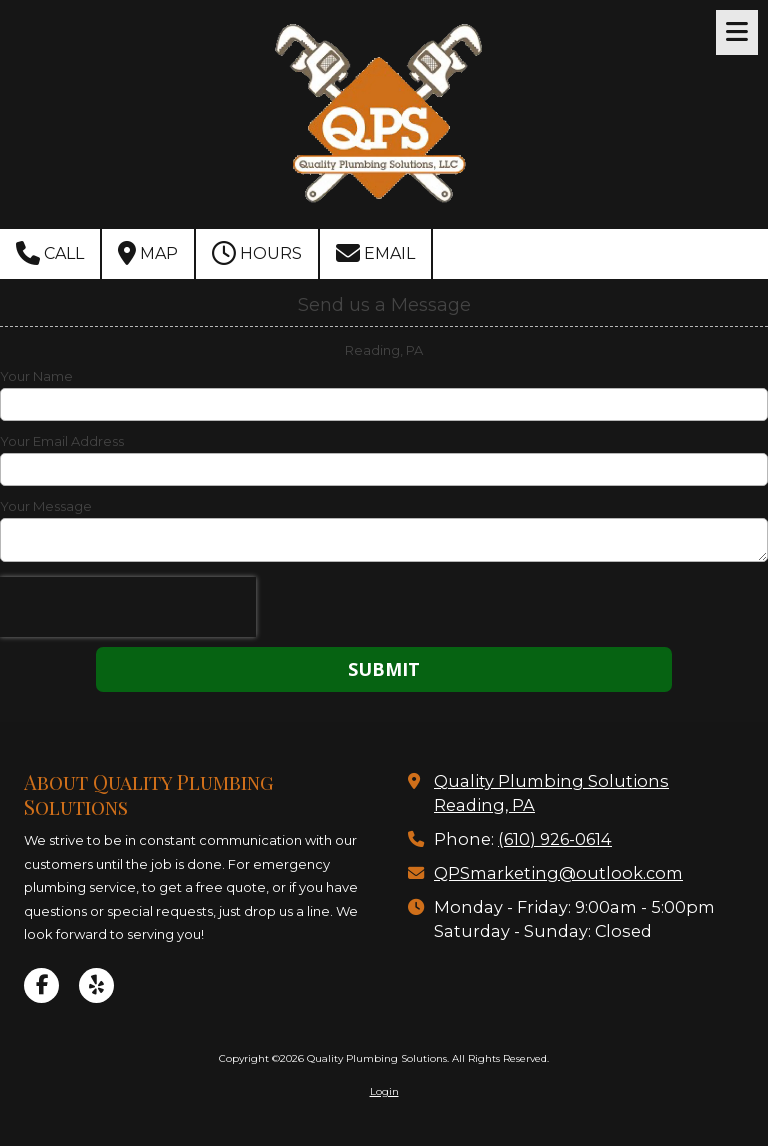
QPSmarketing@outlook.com (558, 873)
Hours (257, 253)
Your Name (36, 376)
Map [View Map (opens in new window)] (148, 253)
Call (50, 253)
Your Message (46, 506)
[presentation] (128, 607)
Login (384, 1091)
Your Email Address (62, 441)
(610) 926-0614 (555, 839)
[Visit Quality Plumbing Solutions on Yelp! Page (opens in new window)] (96, 985)
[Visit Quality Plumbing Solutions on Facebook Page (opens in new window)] (41, 985)
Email (375, 253)
